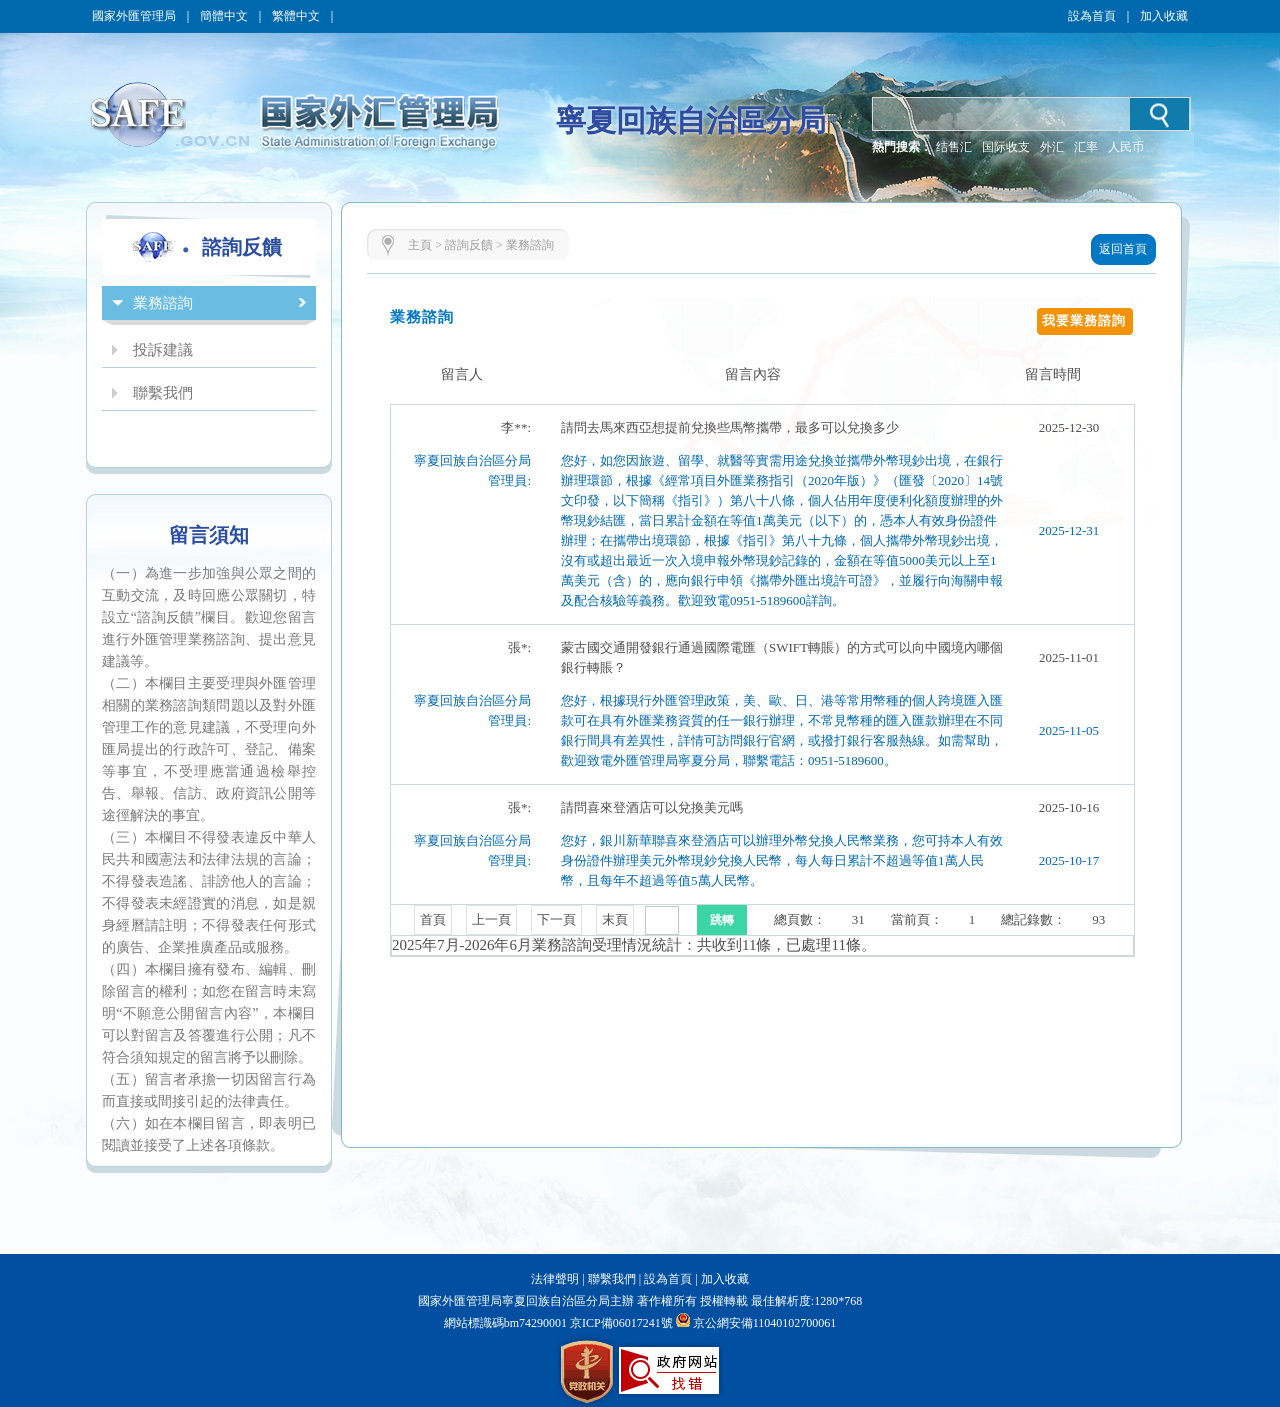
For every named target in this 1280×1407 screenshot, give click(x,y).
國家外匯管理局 (134, 16)
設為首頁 (1092, 16)
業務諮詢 (530, 245)
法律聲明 (555, 1279)
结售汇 (954, 147)
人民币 (1126, 147)
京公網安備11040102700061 (765, 1323)
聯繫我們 (612, 1279)
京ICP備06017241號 (620, 1323)
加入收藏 (1164, 16)
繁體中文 (296, 16)
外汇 (1052, 147)
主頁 (420, 245)
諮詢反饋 (469, 245)
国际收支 (1006, 147)
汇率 (1086, 147)
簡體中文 (224, 16)
